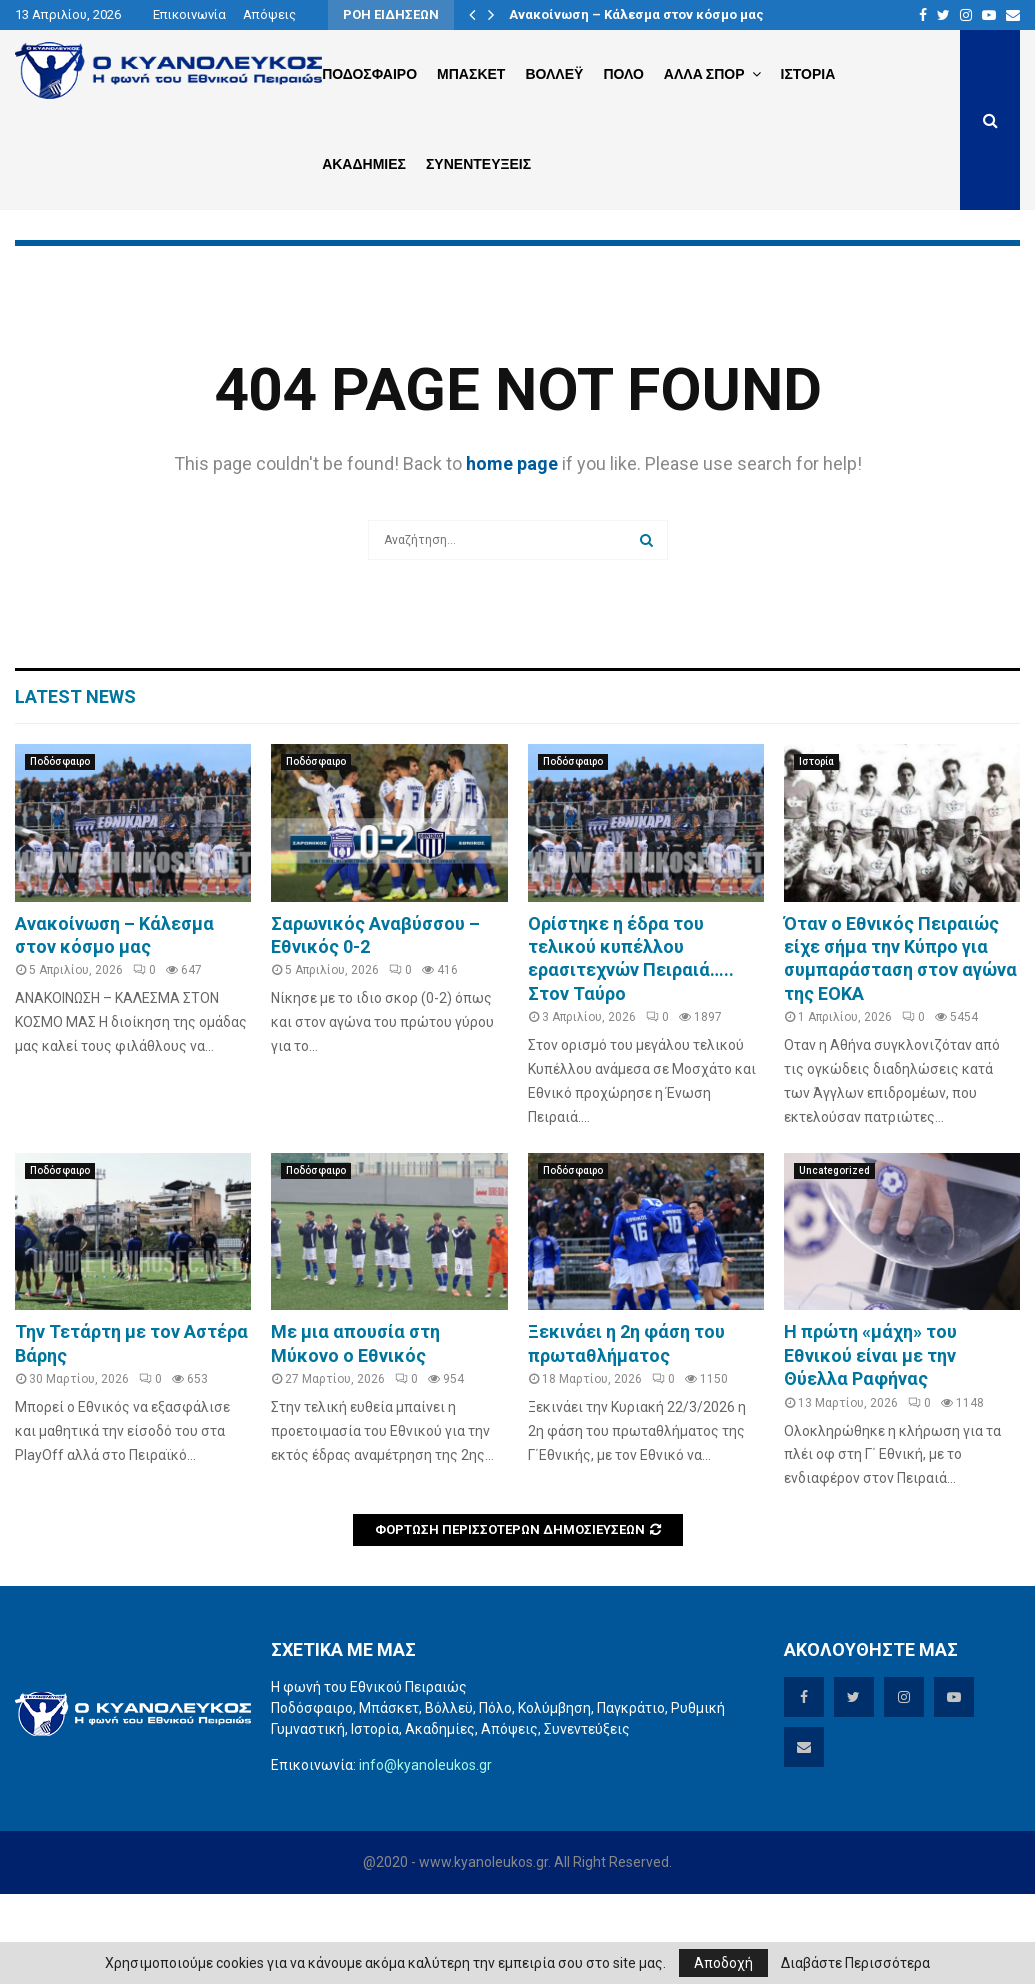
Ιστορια (808, 74)
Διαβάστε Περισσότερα (855, 1963)
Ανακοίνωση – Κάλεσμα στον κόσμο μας (636, 14)
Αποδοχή (723, 1963)
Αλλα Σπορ (704, 74)
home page (512, 553)
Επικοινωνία (189, 14)
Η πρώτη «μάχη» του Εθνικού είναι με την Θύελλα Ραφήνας (870, 1445)
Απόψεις (269, 14)
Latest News (75, 786)
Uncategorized (834, 1260)
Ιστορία (816, 851)
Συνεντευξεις (478, 164)
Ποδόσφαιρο (60, 851)
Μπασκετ (471, 74)
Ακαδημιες (364, 164)
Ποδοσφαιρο (369, 74)
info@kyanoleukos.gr (425, 1855)
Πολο (623, 74)
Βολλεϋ (554, 74)
